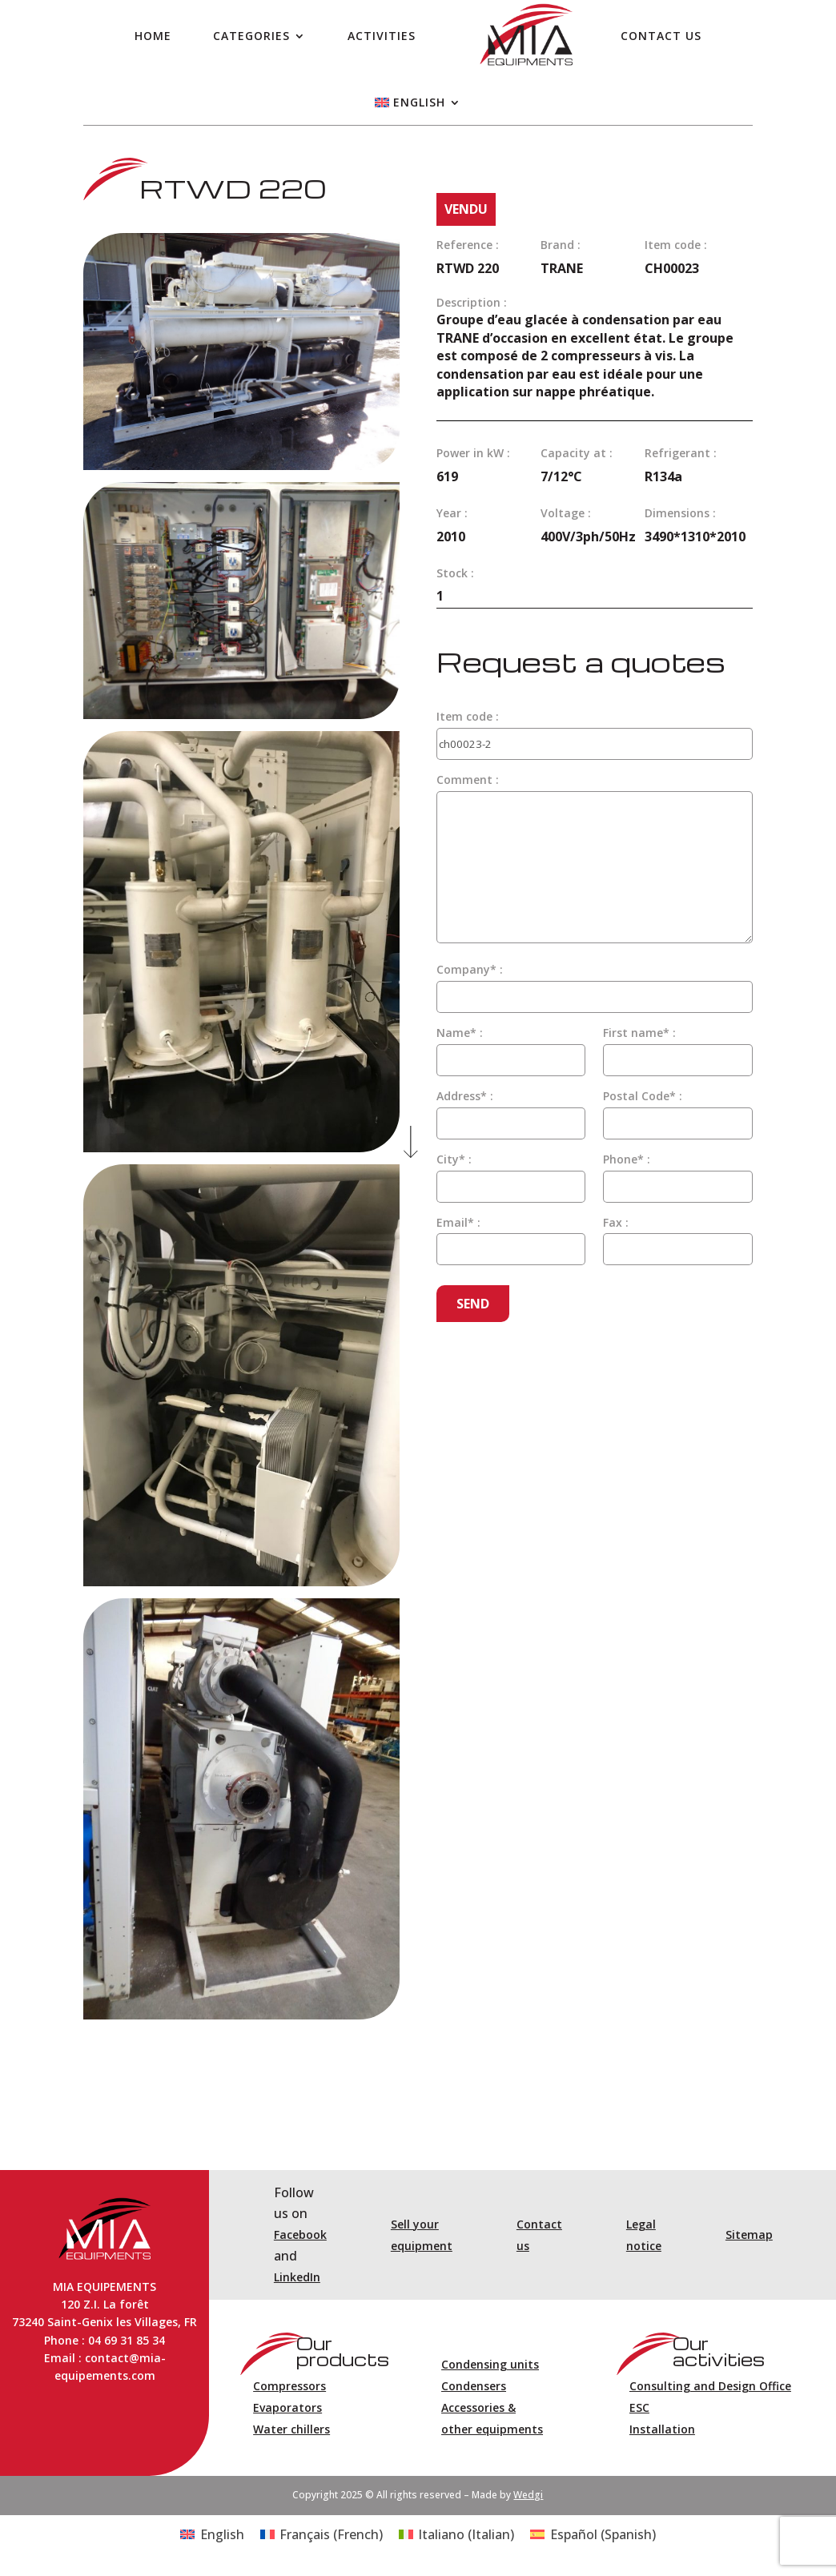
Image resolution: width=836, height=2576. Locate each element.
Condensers (473, 2385)
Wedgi (528, 2495)
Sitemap (749, 2234)
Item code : (467, 716)
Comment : (467, 779)
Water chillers (291, 2429)
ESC (639, 2407)
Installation (662, 2429)
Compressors (289, 2385)
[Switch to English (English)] (211, 2534)
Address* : (464, 1095)
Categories (251, 35)
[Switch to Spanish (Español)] (592, 2534)
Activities (382, 35)
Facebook (300, 2234)
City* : (454, 1159)
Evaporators (287, 2407)
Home (153, 35)
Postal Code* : (642, 1095)
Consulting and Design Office (710, 2385)
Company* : (469, 969)
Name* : (459, 1032)
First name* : (639, 1032)
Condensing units (490, 2364)
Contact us (661, 35)
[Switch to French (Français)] (321, 2534)
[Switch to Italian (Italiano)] (456, 2534)
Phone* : (626, 1159)
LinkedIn (297, 2277)
